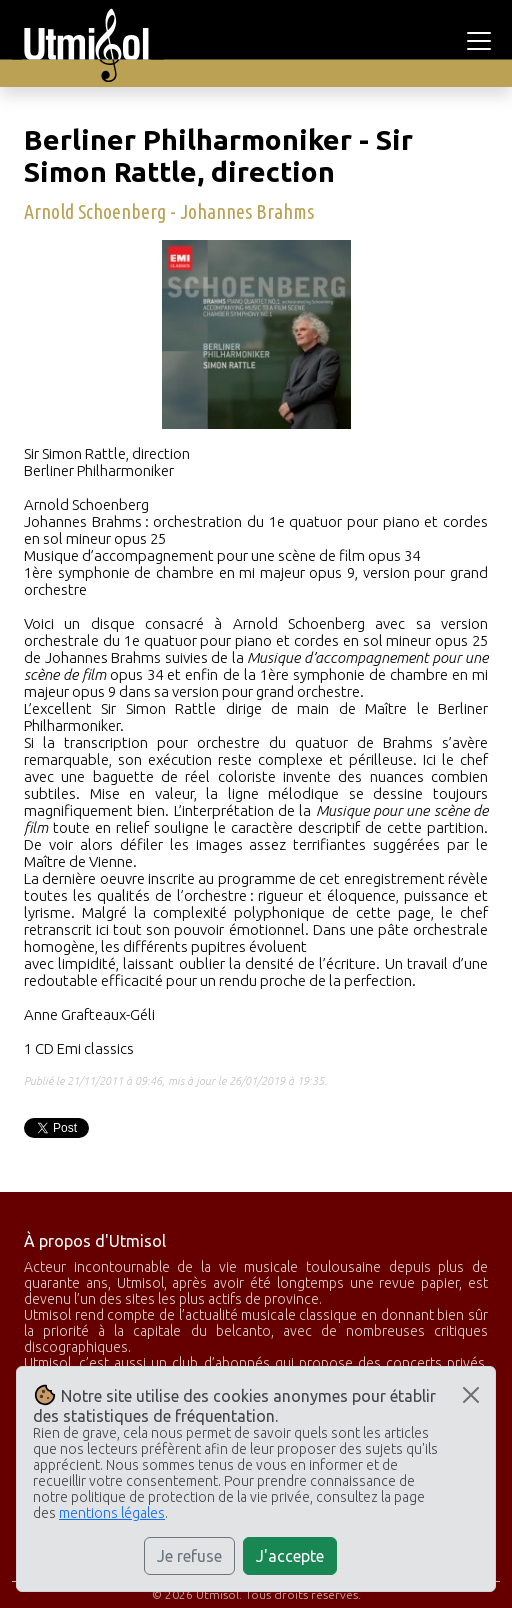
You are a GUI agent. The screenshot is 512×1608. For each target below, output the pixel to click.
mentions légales (112, 1513)
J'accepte (290, 1556)
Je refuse (189, 1556)
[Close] (471, 1395)
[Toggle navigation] (482, 41)
